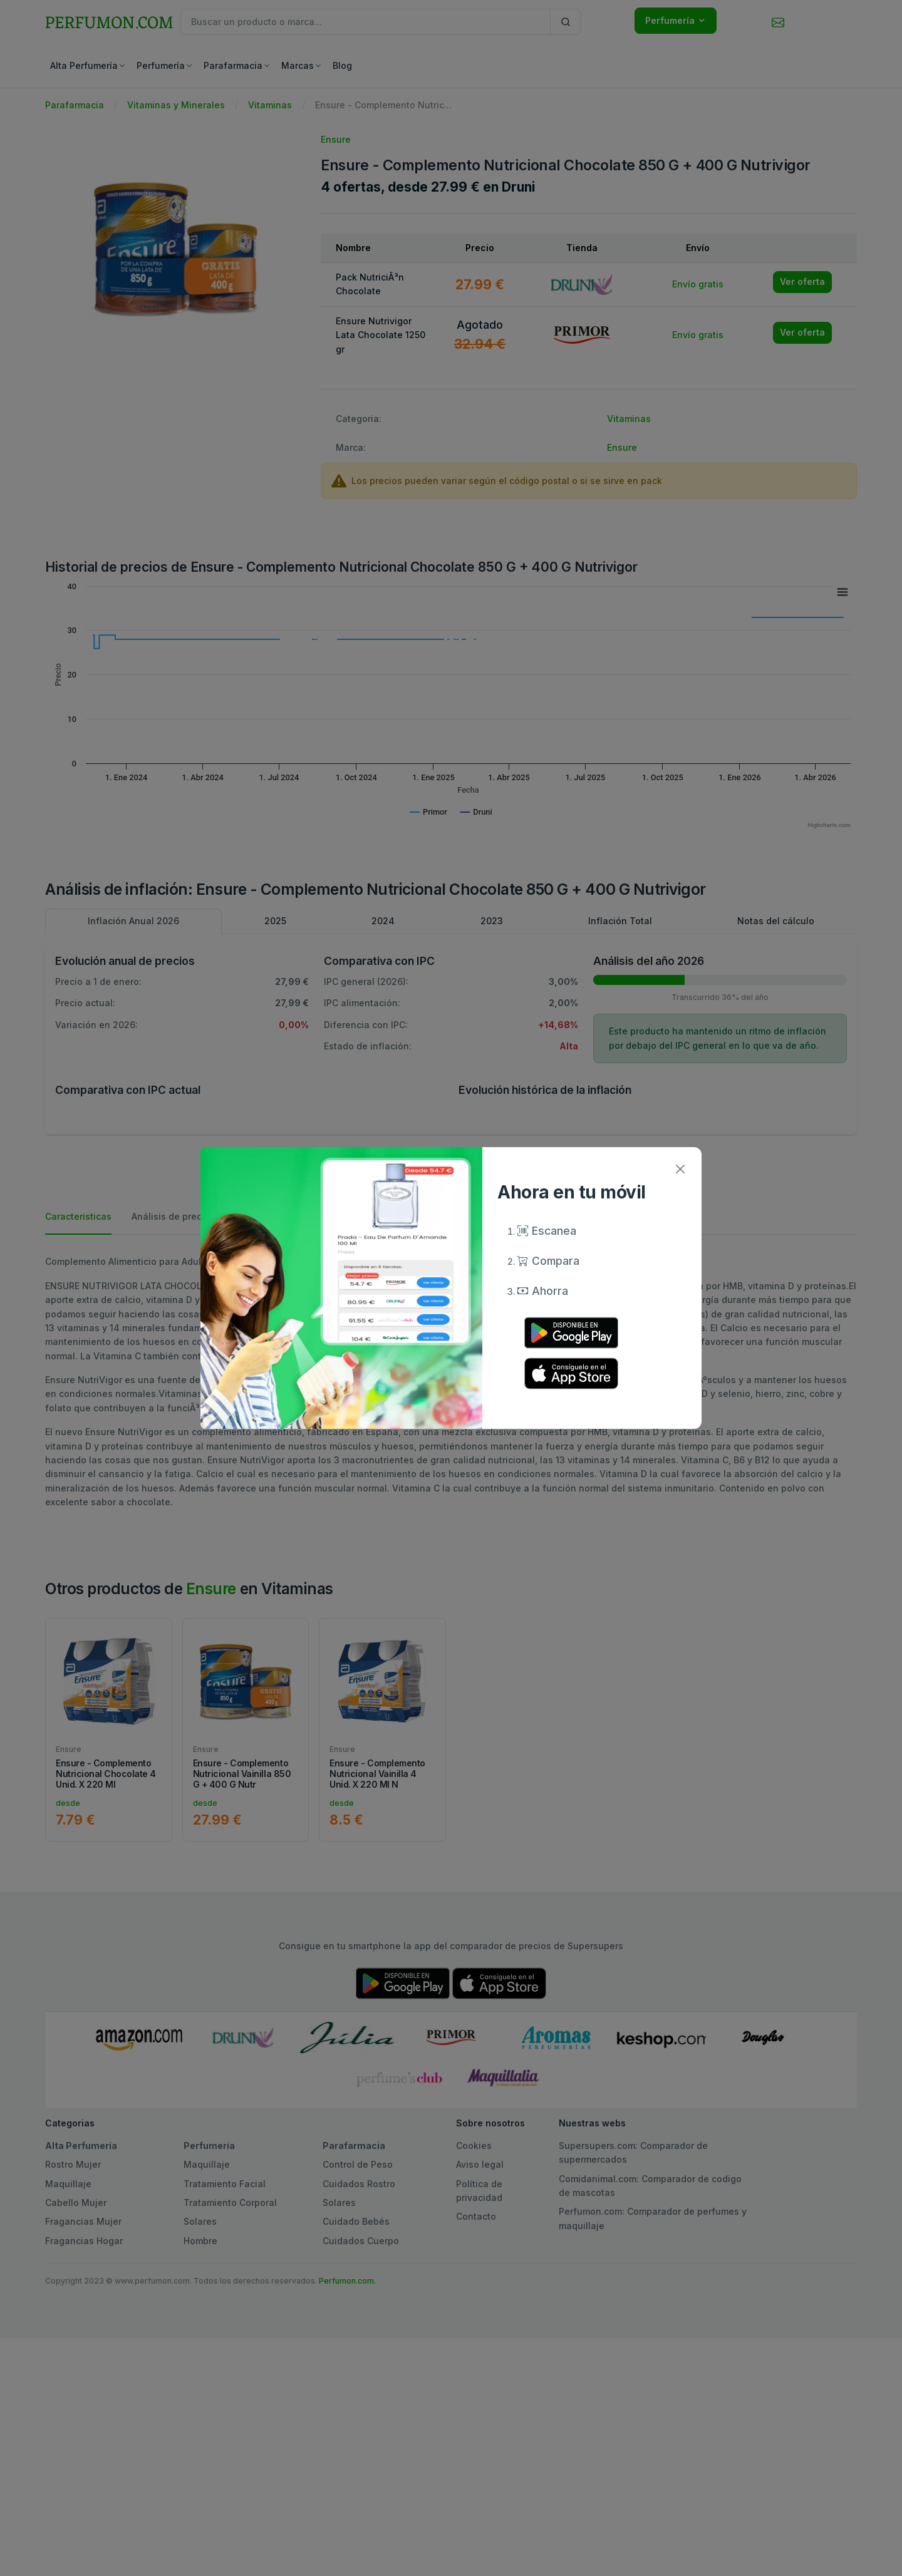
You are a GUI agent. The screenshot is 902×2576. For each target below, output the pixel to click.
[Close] (680, 1168)
